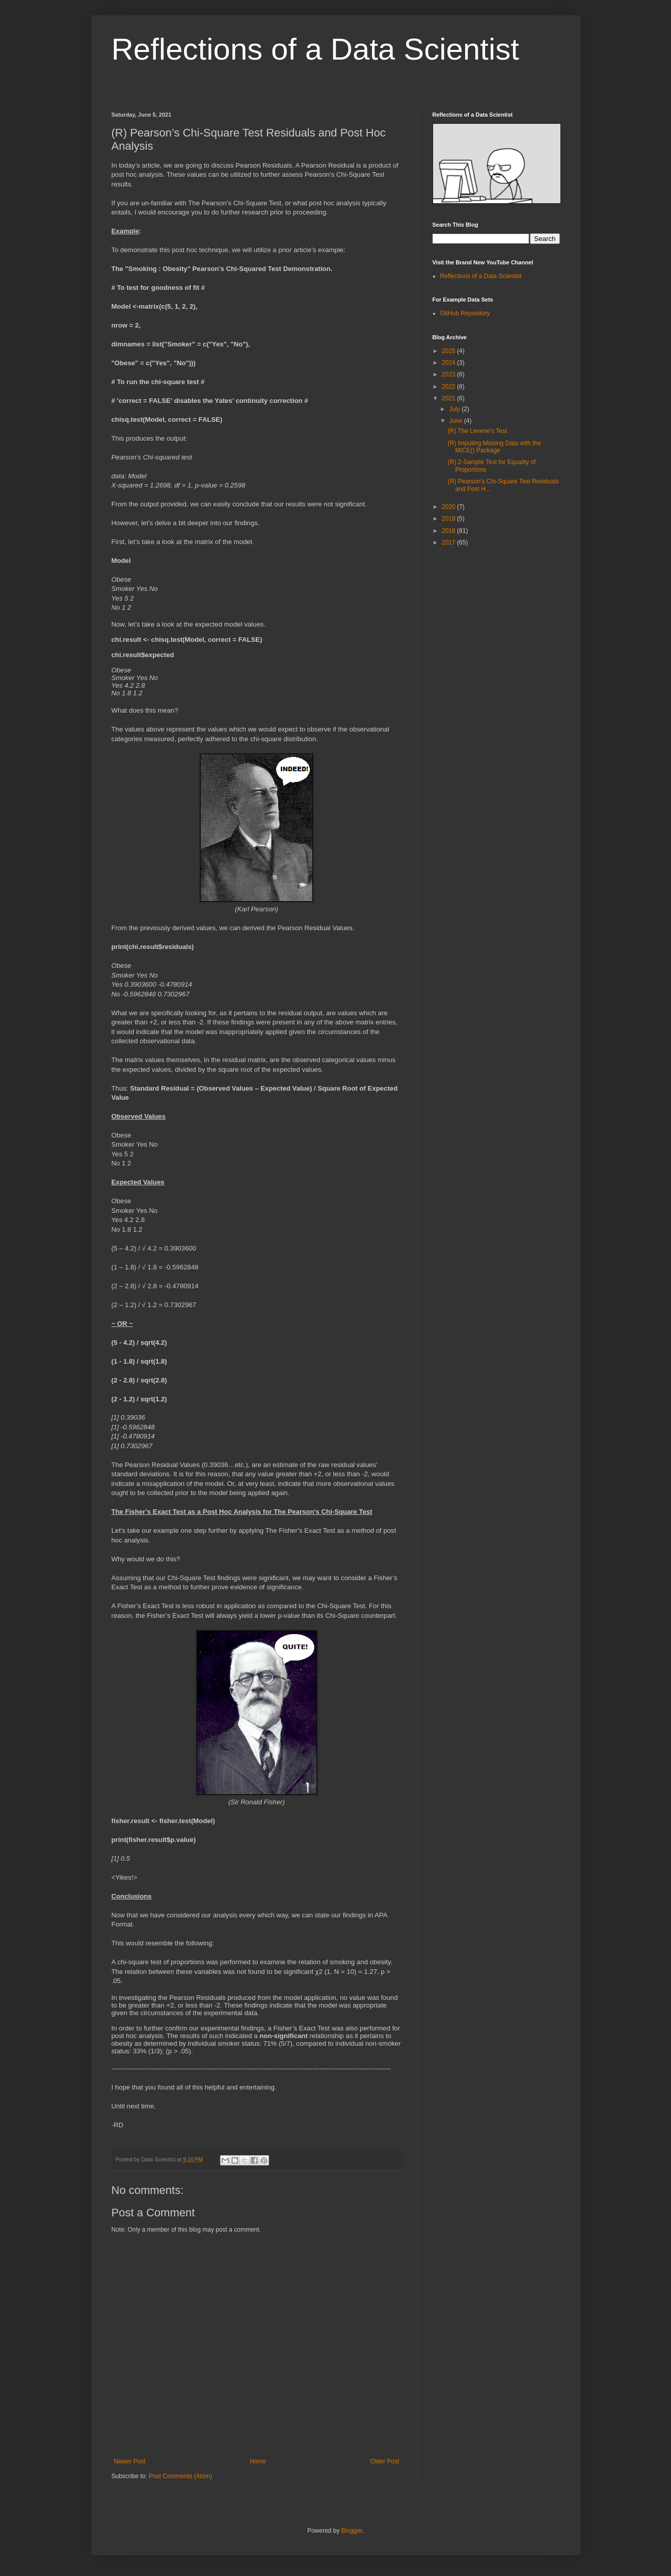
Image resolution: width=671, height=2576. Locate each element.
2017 (449, 542)
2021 (449, 398)
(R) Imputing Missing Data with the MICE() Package (494, 447)
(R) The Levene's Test (477, 431)
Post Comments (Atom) (180, 2476)
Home (258, 2461)
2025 (449, 351)
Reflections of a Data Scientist (315, 49)
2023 (449, 374)
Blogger (351, 2530)
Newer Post (130, 2461)
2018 (449, 530)
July (455, 409)
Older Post (384, 2461)
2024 (449, 362)
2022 (449, 386)
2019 (449, 518)
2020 (449, 506)
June (456, 420)
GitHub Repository (465, 313)
